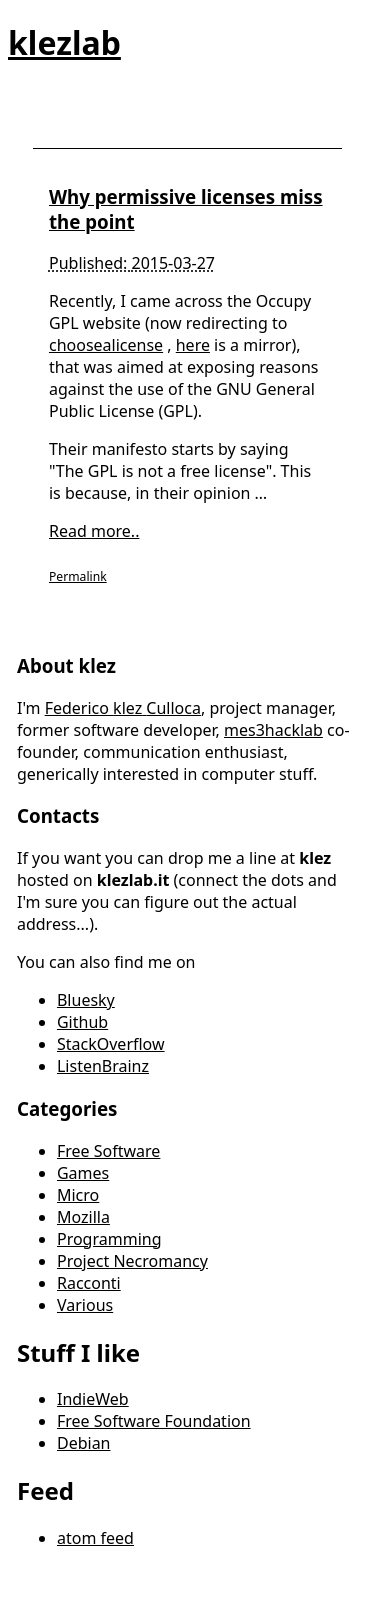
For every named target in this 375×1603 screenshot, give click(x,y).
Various (85, 1305)
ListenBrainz (103, 1066)
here (193, 345)
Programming (109, 1239)
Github (82, 1022)
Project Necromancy (132, 1261)
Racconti (89, 1283)
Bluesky (86, 1000)
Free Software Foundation (154, 1421)
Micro (78, 1195)
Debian (84, 1443)
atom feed (95, 1538)
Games (83, 1173)
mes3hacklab (273, 730)
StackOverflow (111, 1044)
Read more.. (94, 531)
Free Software (108, 1151)
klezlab (64, 42)
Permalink (78, 576)
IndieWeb (93, 1399)
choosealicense (106, 345)
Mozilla (83, 1217)
